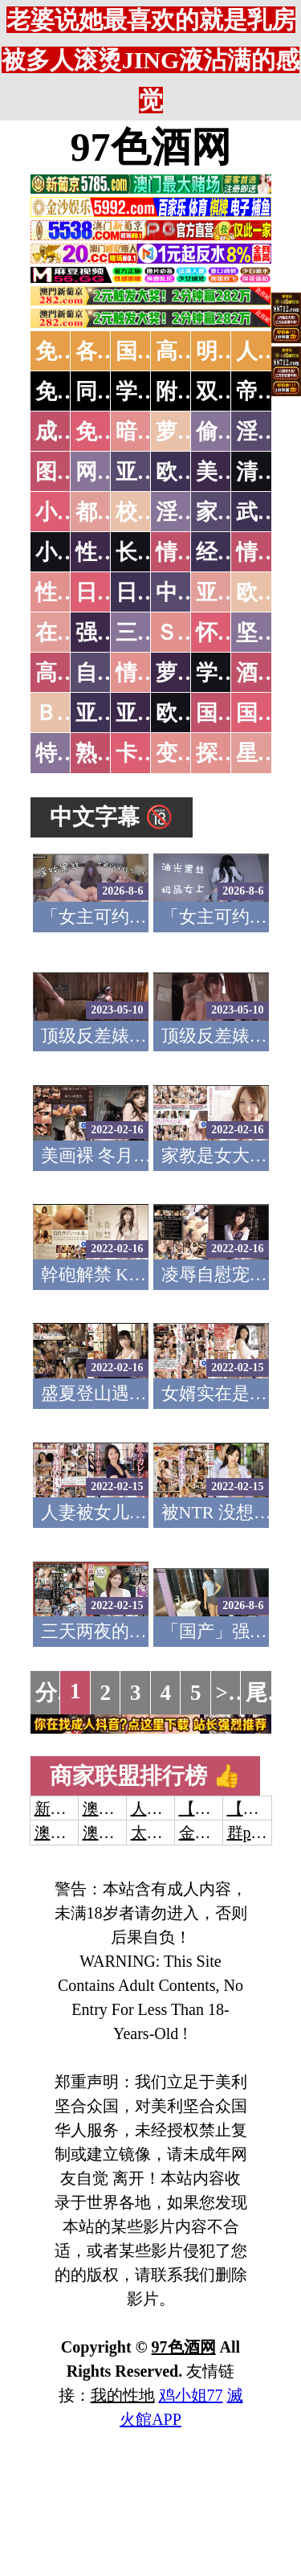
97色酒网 (151, 147)
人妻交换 (163, 1808)
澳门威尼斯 (123, 1808)
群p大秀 (255, 1832)
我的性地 (123, 2395)
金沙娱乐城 (219, 1832)
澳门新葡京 (123, 1832)
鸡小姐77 (191, 2395)
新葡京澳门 (75, 1808)
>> (228, 1693)
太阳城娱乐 (171, 1832)
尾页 (267, 1693)
